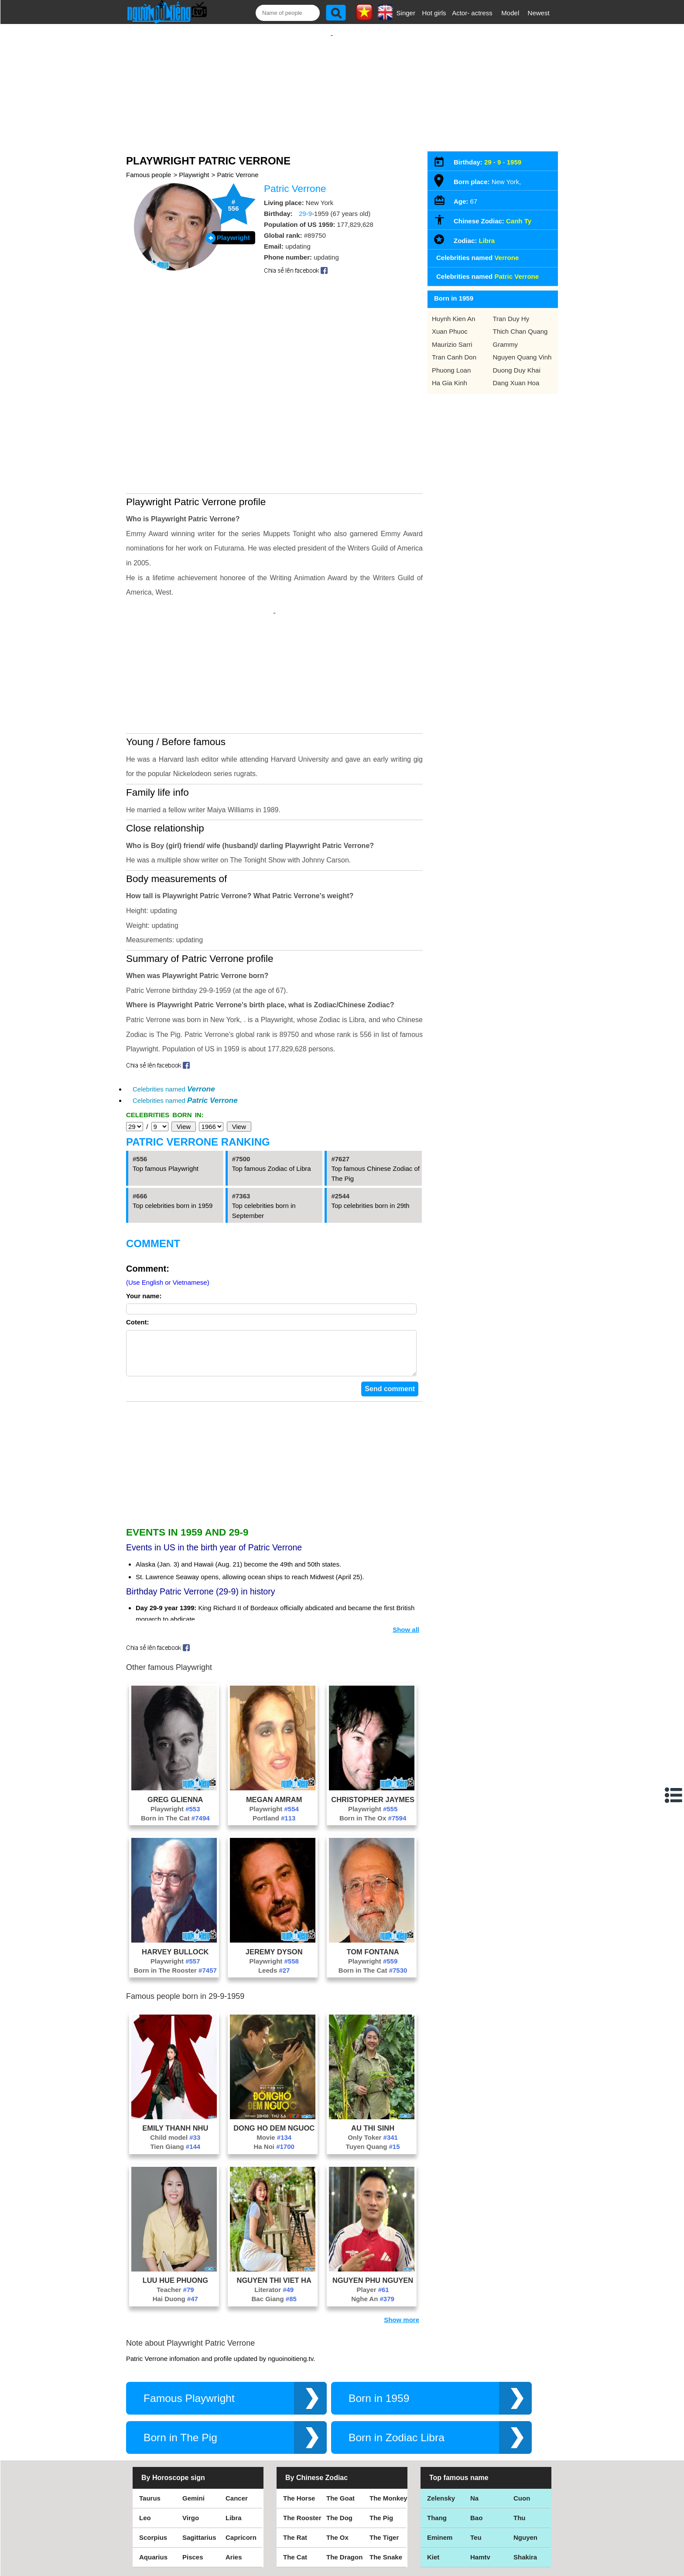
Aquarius (153, 2483)
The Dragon (344, 2483)
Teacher (175, 2215)
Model (510, 13)
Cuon (521, 2424)
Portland (274, 1744)
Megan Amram (274, 1725)
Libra (487, 232)
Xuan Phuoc (450, 322)
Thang (437, 2443)
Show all (406, 1555)
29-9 (305, 205)
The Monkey (388, 2424)
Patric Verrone (237, 166)
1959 (514, 153)
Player (372, 2215)
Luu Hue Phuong (175, 2206)
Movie (273, 2063)
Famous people (148, 166)
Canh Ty (518, 212)
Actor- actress (472, 13)
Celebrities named (174, 1006)
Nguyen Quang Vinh (522, 348)
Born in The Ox (372, 1744)
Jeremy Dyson (274, 1878)
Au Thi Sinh (372, 2054)
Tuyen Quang (373, 2072)
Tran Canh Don (454, 348)
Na (474, 2424)
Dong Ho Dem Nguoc (274, 2054)
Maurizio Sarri (452, 335)
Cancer (237, 2424)
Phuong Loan (451, 361)
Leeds (274, 1896)
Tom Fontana (372, 1878)
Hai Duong (175, 2224)
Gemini (193, 2424)
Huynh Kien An (453, 310)
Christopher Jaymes (372, 1725)
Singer (406, 13)
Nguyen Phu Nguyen (372, 2206)
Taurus (150, 2424)
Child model (175, 2063)
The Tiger (384, 2463)
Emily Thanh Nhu (175, 2054)
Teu (476, 2463)
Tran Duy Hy (511, 310)
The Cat (295, 2483)
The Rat (295, 2463)
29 (488, 153)
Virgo (190, 2443)
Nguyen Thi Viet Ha (273, 2206)
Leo (145, 2443)
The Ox (337, 2463)
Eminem (439, 2463)
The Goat (340, 2424)
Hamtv (480, 2483)
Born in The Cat (175, 1744)
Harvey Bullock (175, 1878)
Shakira (525, 2483)
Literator (274, 2215)
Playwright (194, 166)
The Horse (299, 2424)
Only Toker (373, 2063)
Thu (519, 2443)
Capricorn (241, 2463)
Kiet (433, 2483)
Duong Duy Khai (516, 361)
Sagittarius (199, 2463)
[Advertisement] (331, 81)
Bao (476, 2443)
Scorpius (153, 2463)
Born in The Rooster (175, 1896)
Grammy (505, 335)
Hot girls (434, 13)
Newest (539, 13)
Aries (234, 2483)
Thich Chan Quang (520, 322)
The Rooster (302, 2443)
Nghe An (372, 2224)
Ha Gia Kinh (449, 374)
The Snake (385, 2483)
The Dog (339, 2443)
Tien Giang (175, 2072)
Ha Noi (273, 2072)
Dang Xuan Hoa (516, 374)
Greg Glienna (175, 1725)
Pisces (192, 2483)
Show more (401, 2245)
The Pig (381, 2443)
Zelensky (441, 2424)
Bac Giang (273, 2224)
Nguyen (525, 2463)
